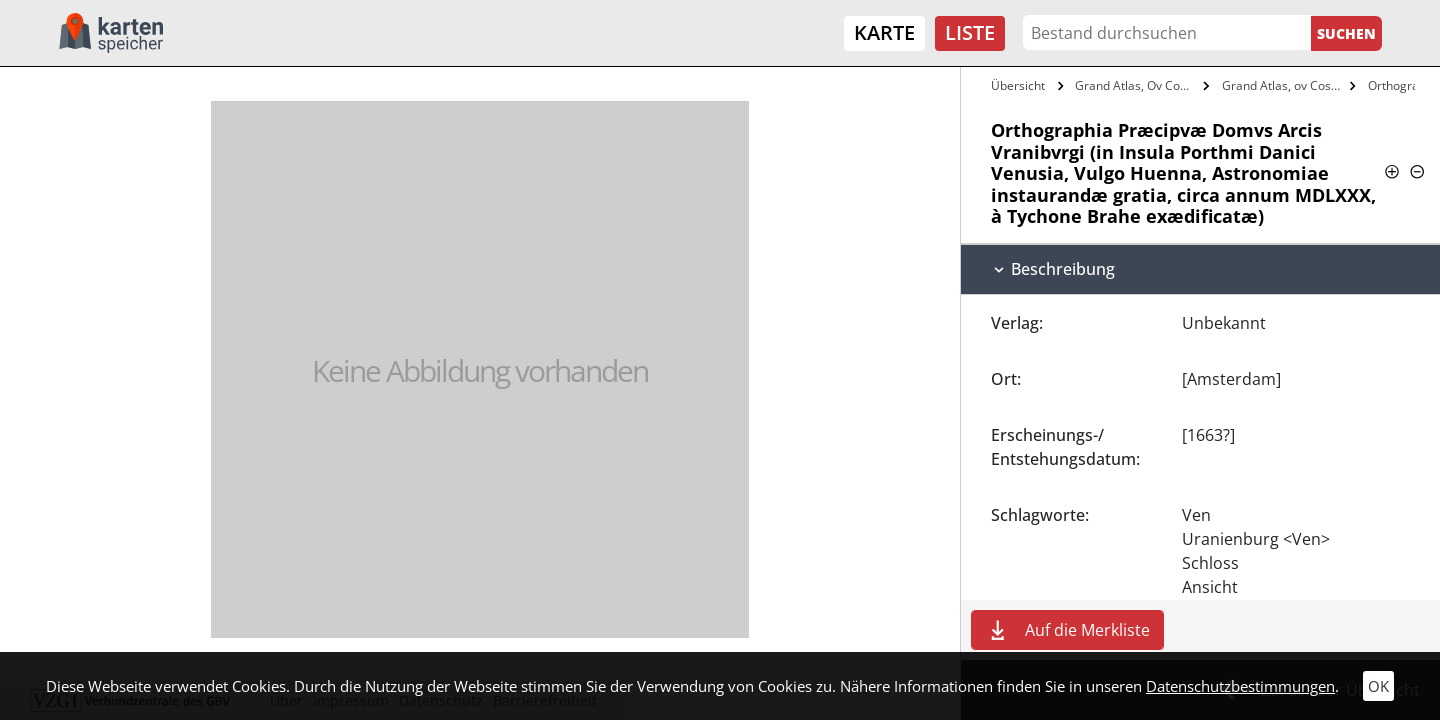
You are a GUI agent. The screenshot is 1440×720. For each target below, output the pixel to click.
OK (1378, 686)
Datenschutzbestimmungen (1240, 686)
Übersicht (1018, 85)
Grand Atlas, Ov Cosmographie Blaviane (1136, 85)
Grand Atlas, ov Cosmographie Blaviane (1283, 85)
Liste (970, 32)
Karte (884, 32)
